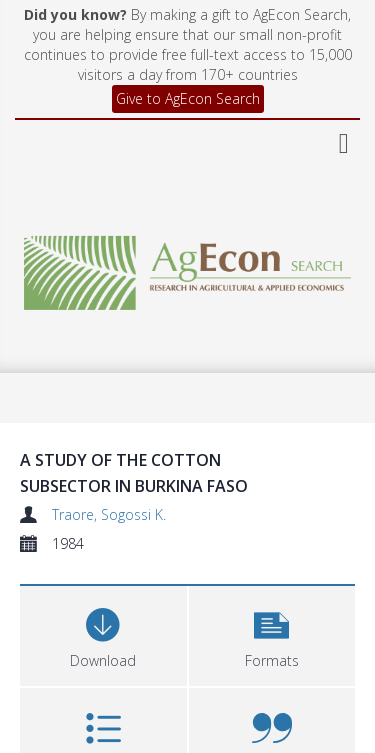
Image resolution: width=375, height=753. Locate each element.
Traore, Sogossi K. (109, 514)
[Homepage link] (188, 267)
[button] (272, 633)
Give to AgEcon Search (188, 98)
